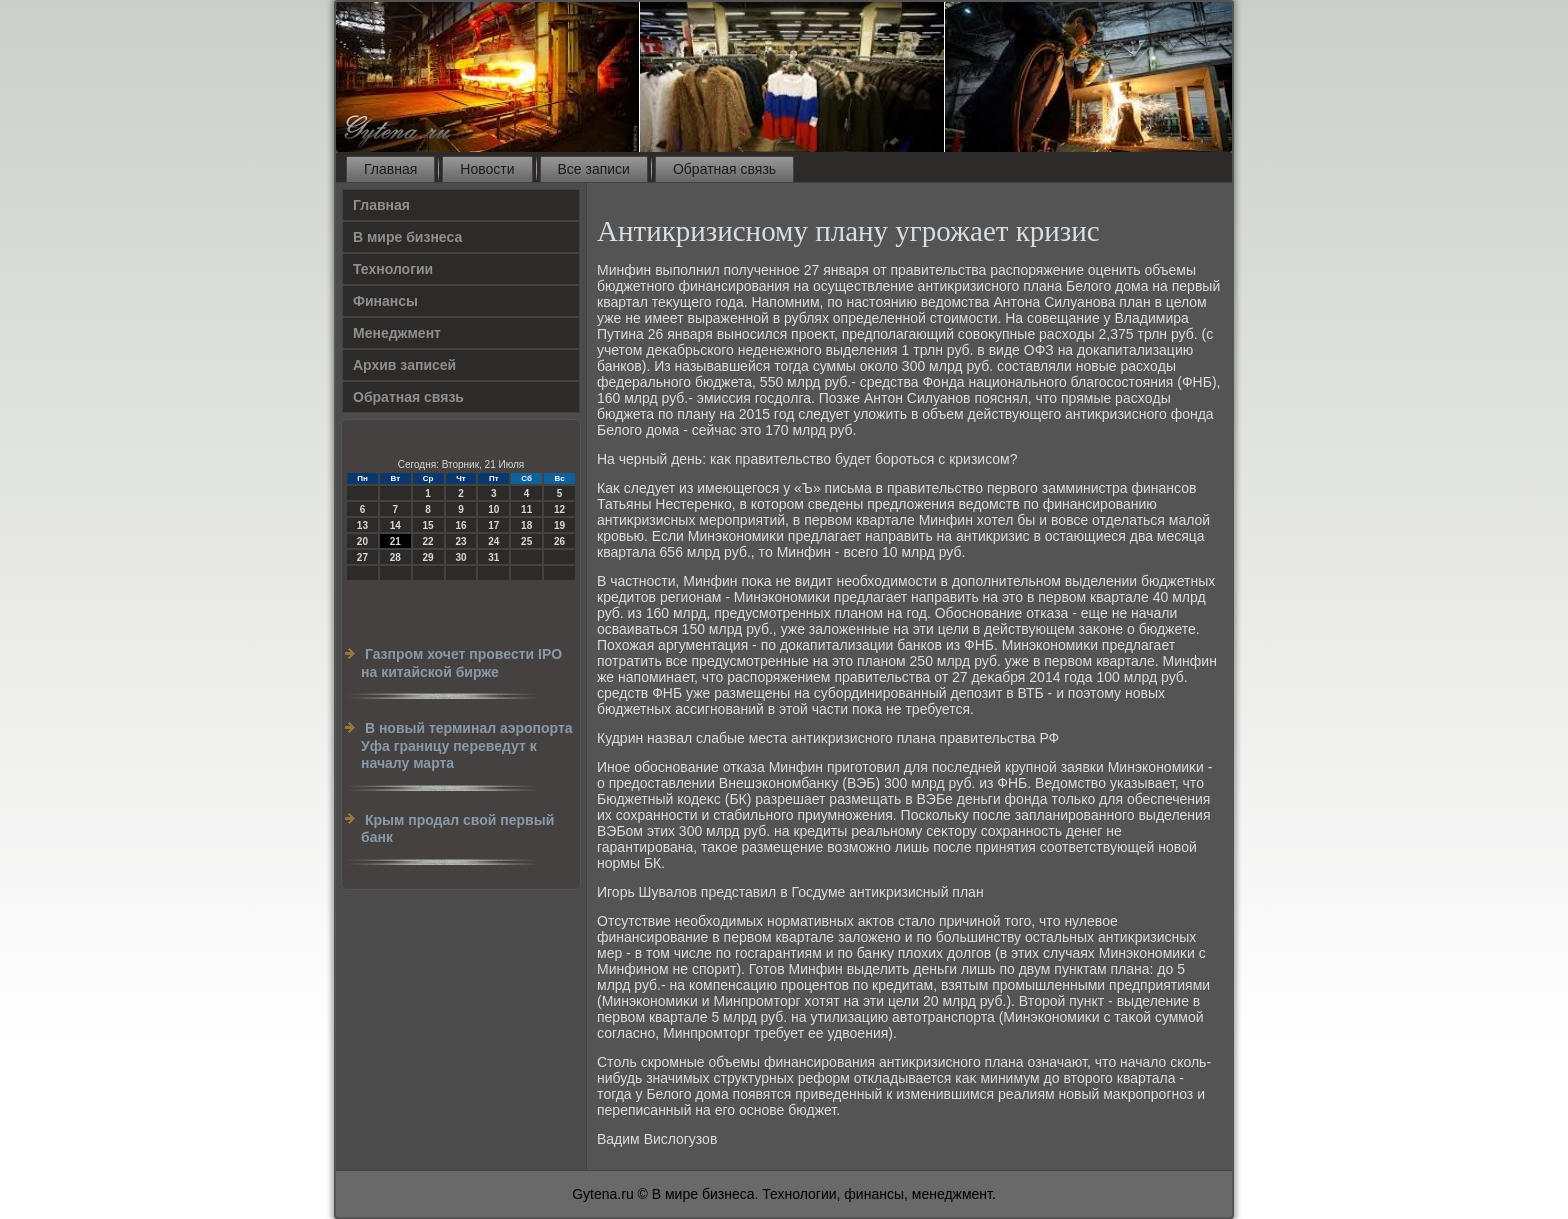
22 (428, 541)
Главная (390, 169)
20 (362, 541)
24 (493, 541)
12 (559, 509)
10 (493, 509)
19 (559, 525)
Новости (487, 169)
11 (526, 509)
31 (493, 557)
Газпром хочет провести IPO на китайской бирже (461, 663)
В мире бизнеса (407, 237)
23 (460, 541)
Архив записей (404, 365)
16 (460, 525)
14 (395, 525)
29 (428, 557)
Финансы (385, 301)
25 (526, 541)
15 (428, 525)
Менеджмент (397, 333)
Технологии (393, 269)
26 (559, 541)
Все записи (594, 169)
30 (460, 557)
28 (395, 557)
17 (493, 525)
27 (362, 557)
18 (526, 525)
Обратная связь (724, 169)
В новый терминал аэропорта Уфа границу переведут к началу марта (467, 745)
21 (395, 541)
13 (362, 525)
